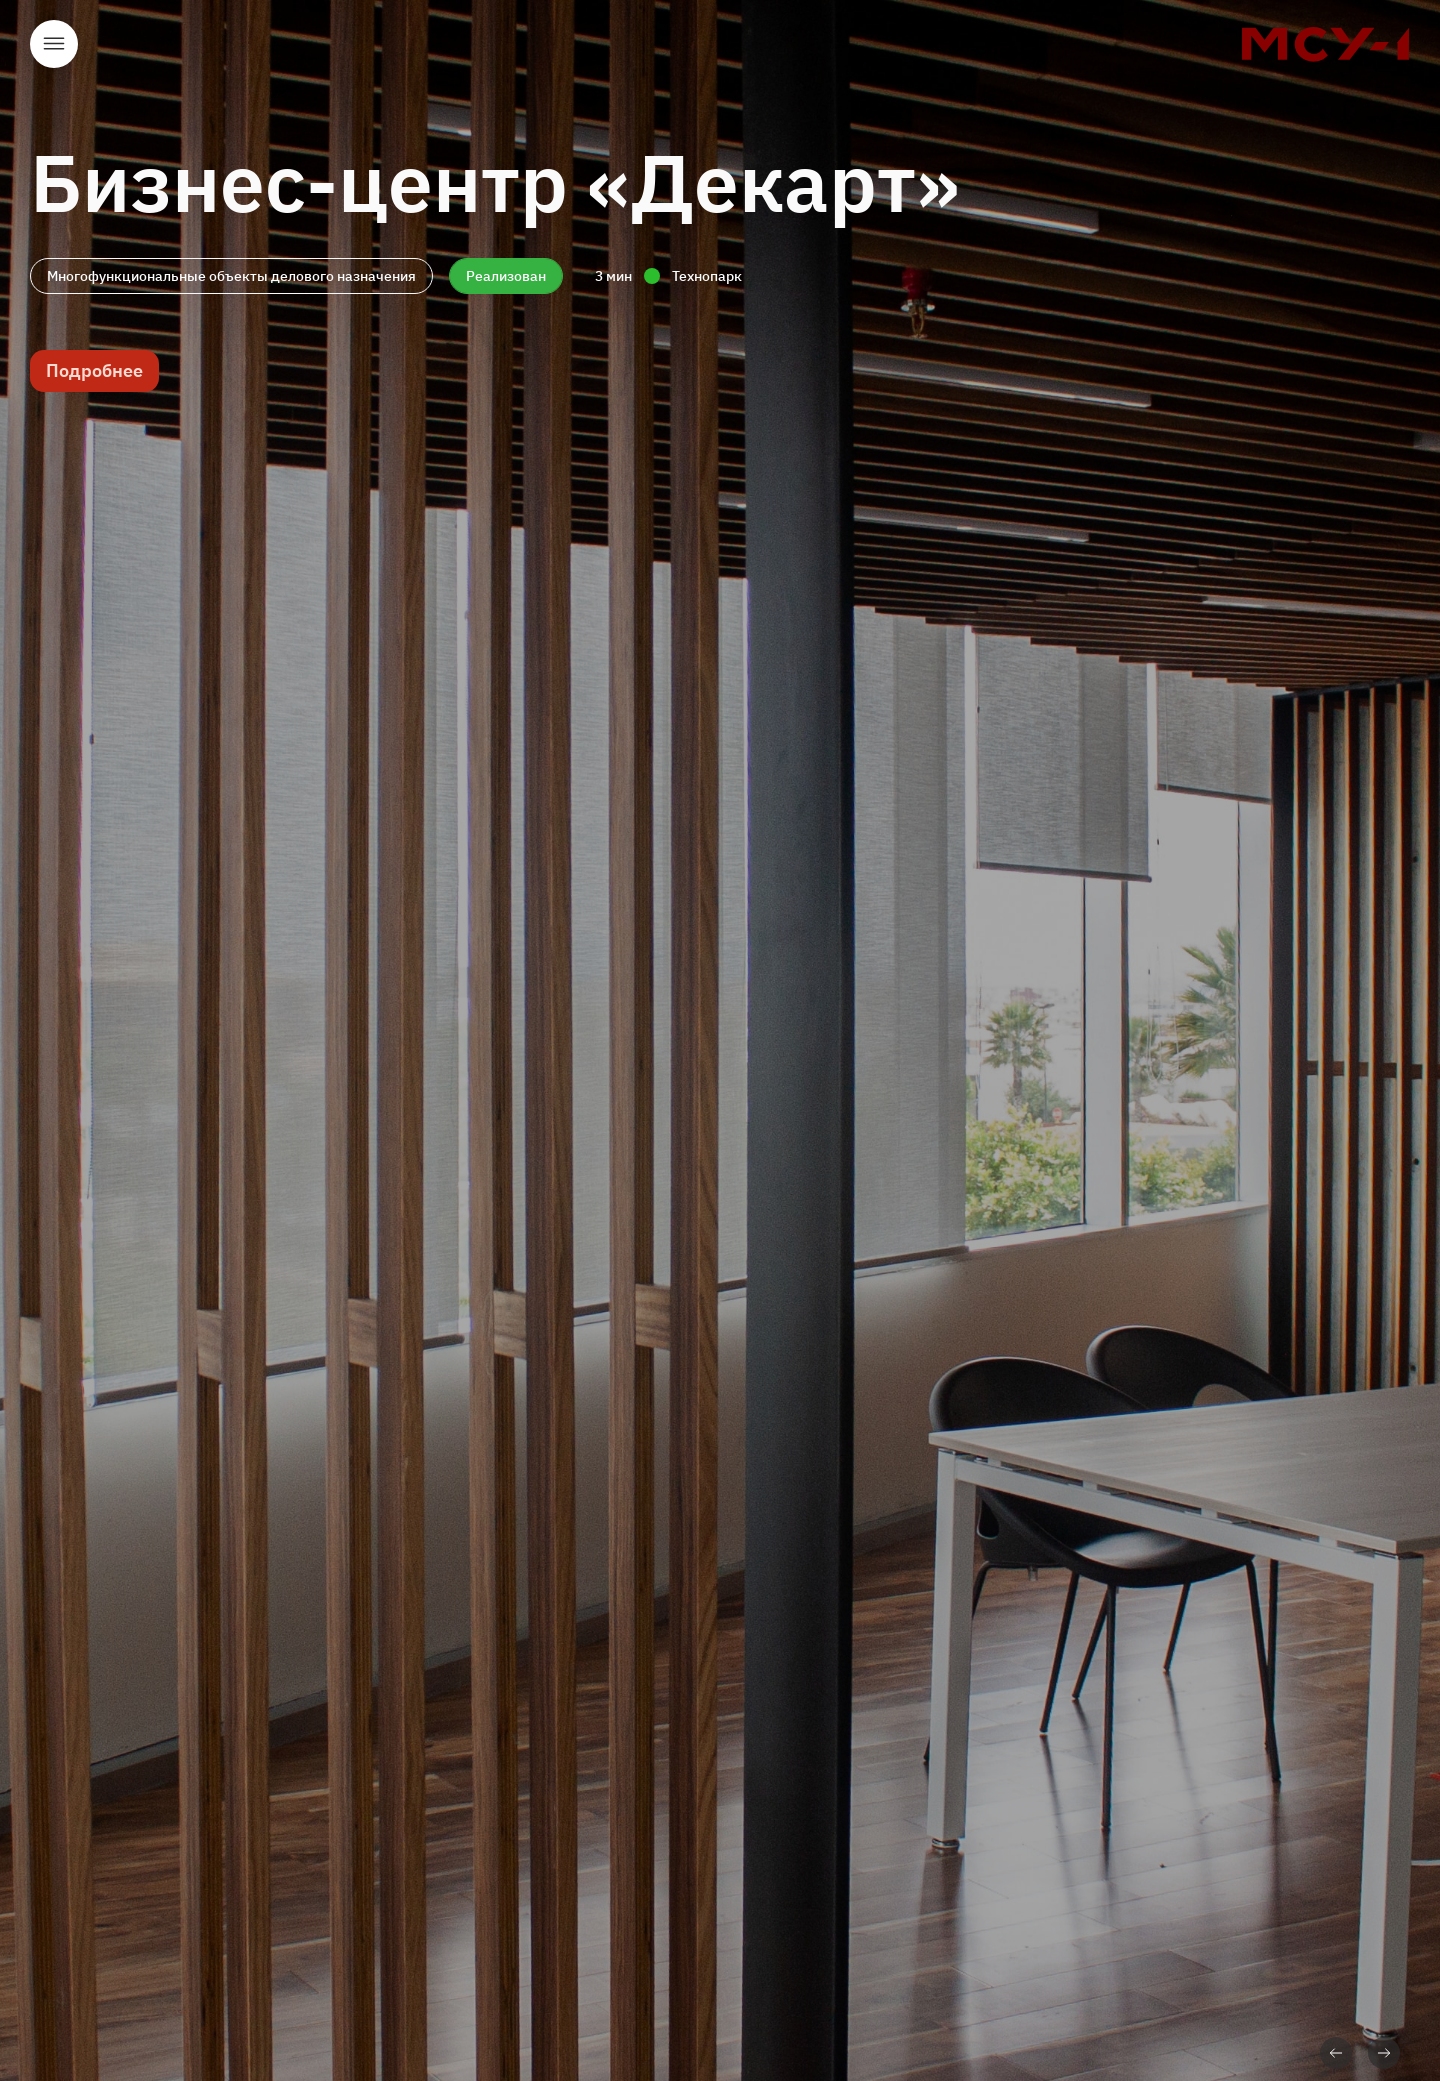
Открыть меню (54, 44)
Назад (1336, 2053)
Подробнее (94, 370)
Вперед (1384, 2053)
